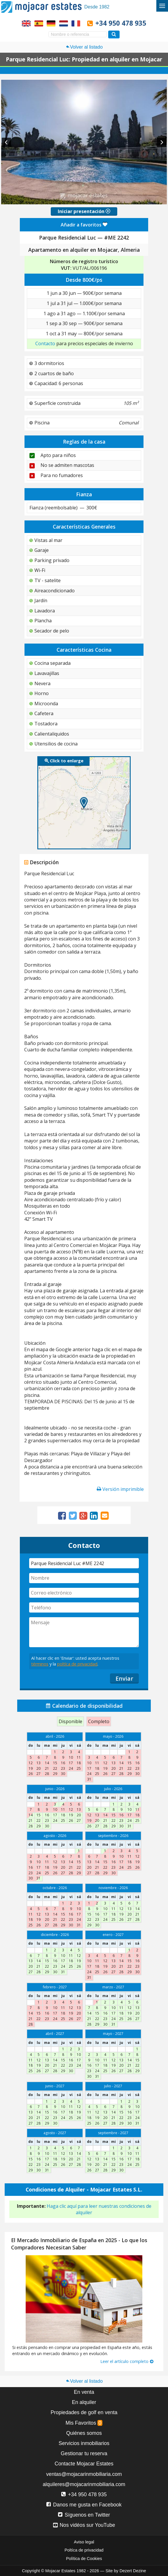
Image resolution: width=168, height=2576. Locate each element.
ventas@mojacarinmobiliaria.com (84, 2474)
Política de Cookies (84, 2558)
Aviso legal (84, 2542)
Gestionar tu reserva (84, 2453)
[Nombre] (84, 1578)
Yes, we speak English (26, 23)
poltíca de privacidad (77, 1664)
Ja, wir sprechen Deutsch (51, 23)
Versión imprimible (120, 1489)
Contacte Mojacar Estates (84, 2464)
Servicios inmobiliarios (84, 2443)
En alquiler (84, 2402)
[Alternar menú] (162, 6)
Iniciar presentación (84, 211)
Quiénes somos (84, 2433)
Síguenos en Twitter (84, 2515)
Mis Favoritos (84, 2423)
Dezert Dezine (133, 2570)
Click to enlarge (64, 760)
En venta (84, 2392)
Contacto (45, 343)
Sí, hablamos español (38, 23)
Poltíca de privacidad (84, 2550)
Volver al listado (84, 47)
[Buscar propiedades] (114, 34)
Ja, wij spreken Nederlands (63, 23)
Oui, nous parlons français (75, 23)
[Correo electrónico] (84, 1593)
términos (39, 1664)
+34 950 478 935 (120, 23)
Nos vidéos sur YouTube (84, 2525)
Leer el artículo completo (127, 2361)
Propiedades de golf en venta (84, 2412)
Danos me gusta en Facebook (84, 2505)
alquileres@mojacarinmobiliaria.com (84, 2484)
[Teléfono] (84, 1607)
